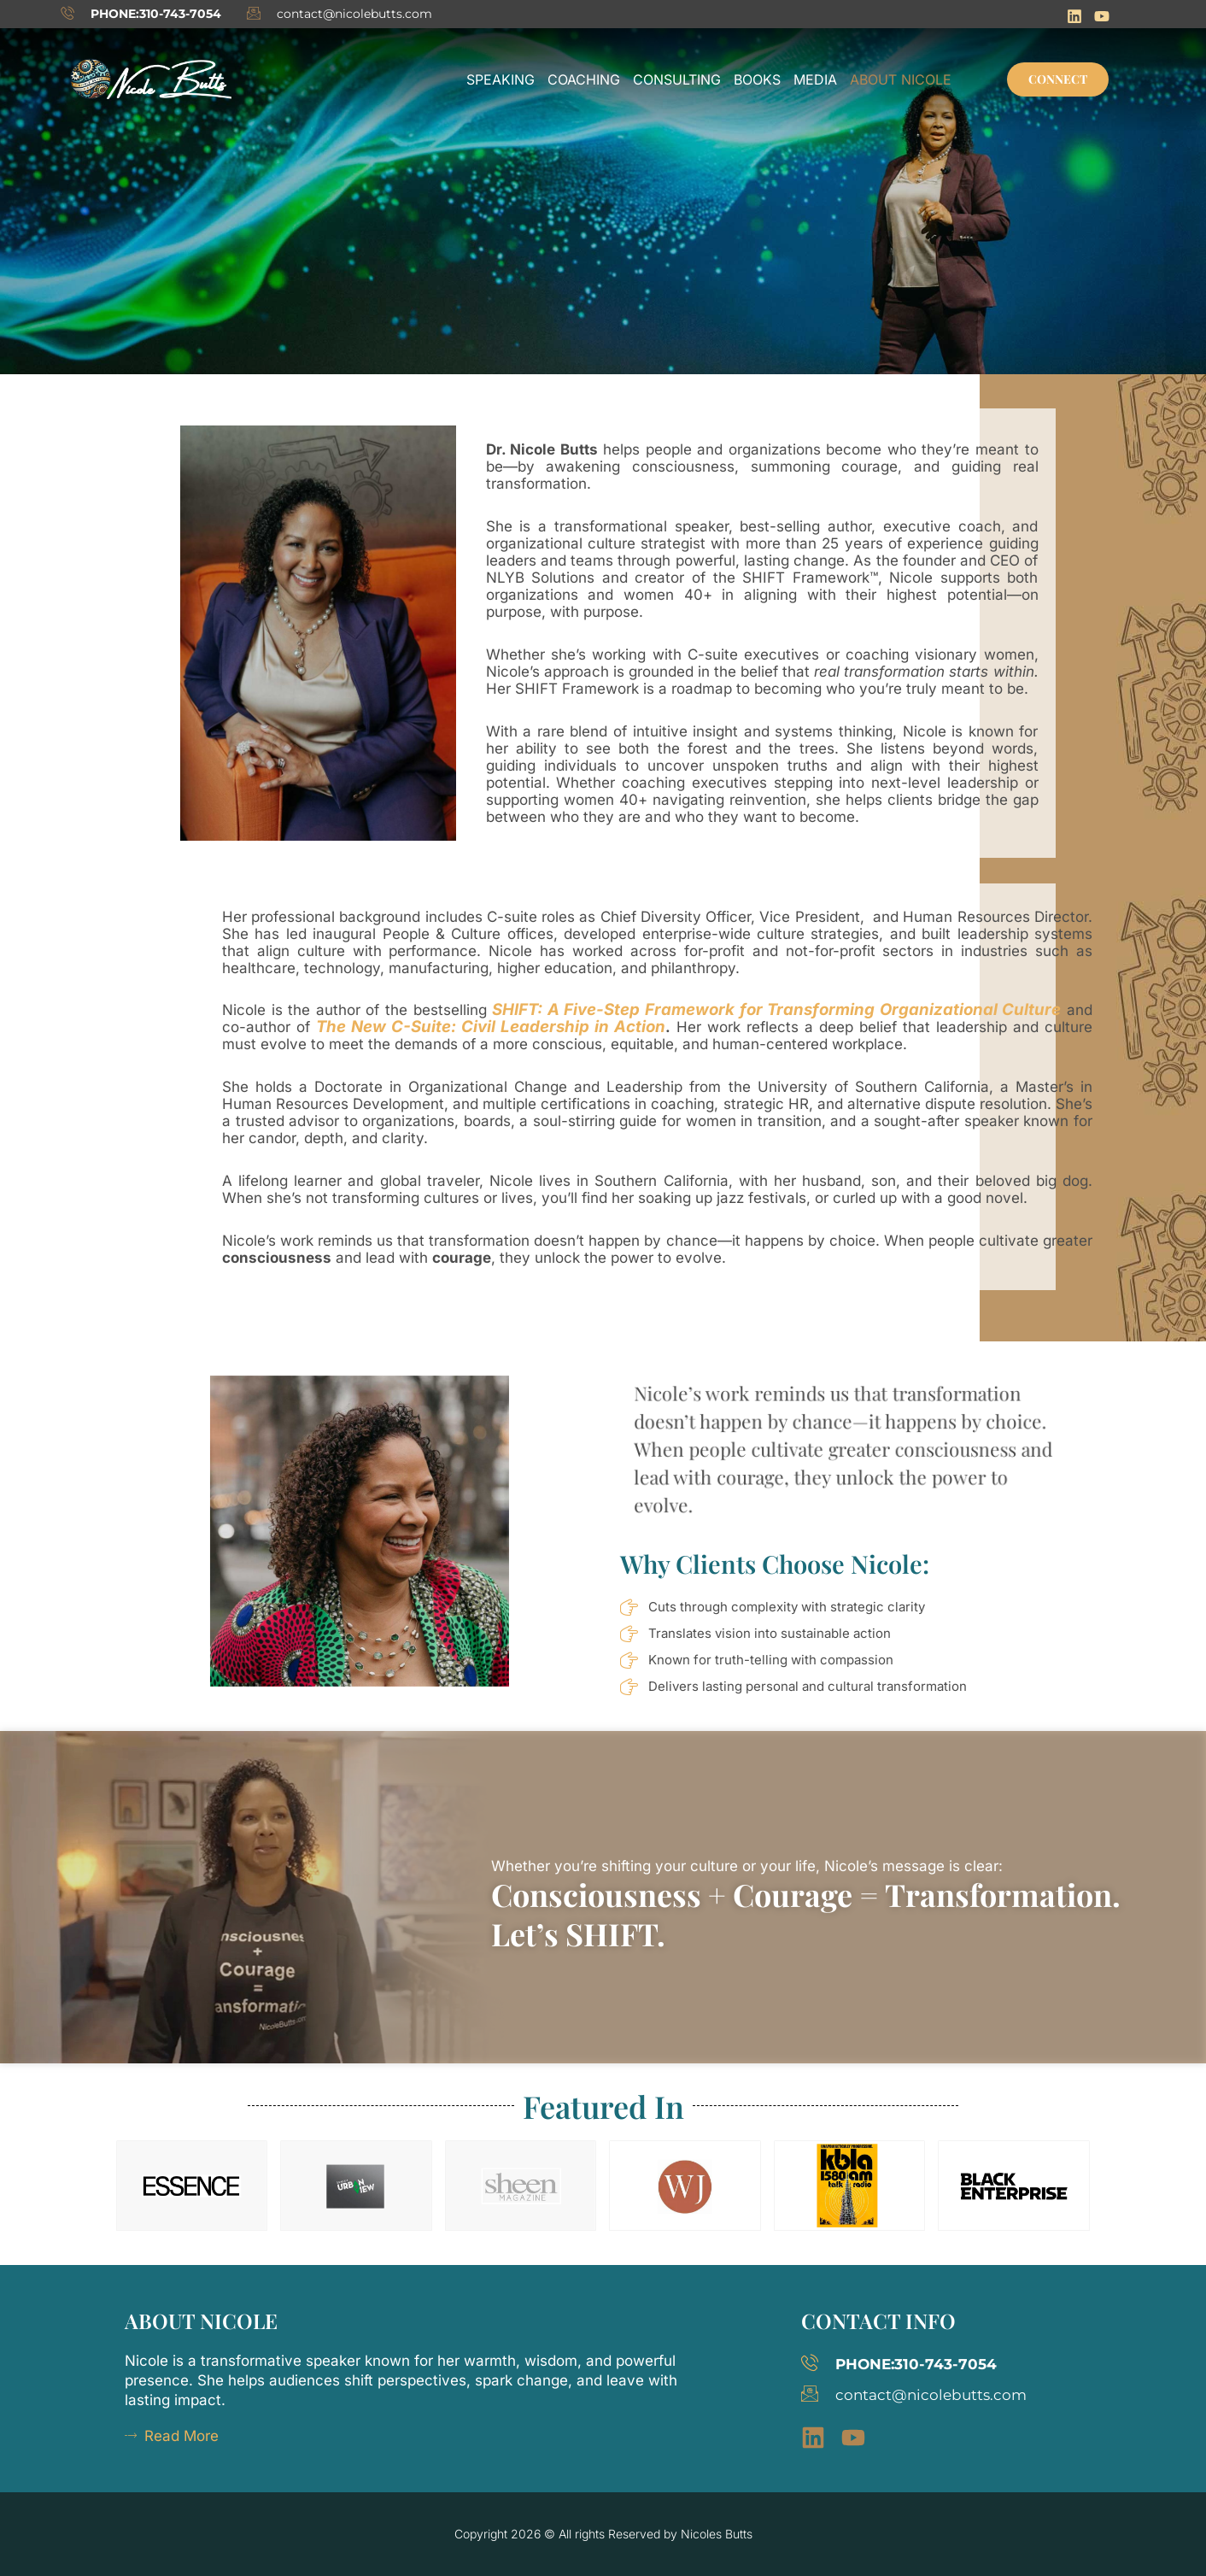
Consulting (677, 79)
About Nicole (900, 79)
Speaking (500, 79)
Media (815, 79)
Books (757, 79)
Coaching (583, 79)
